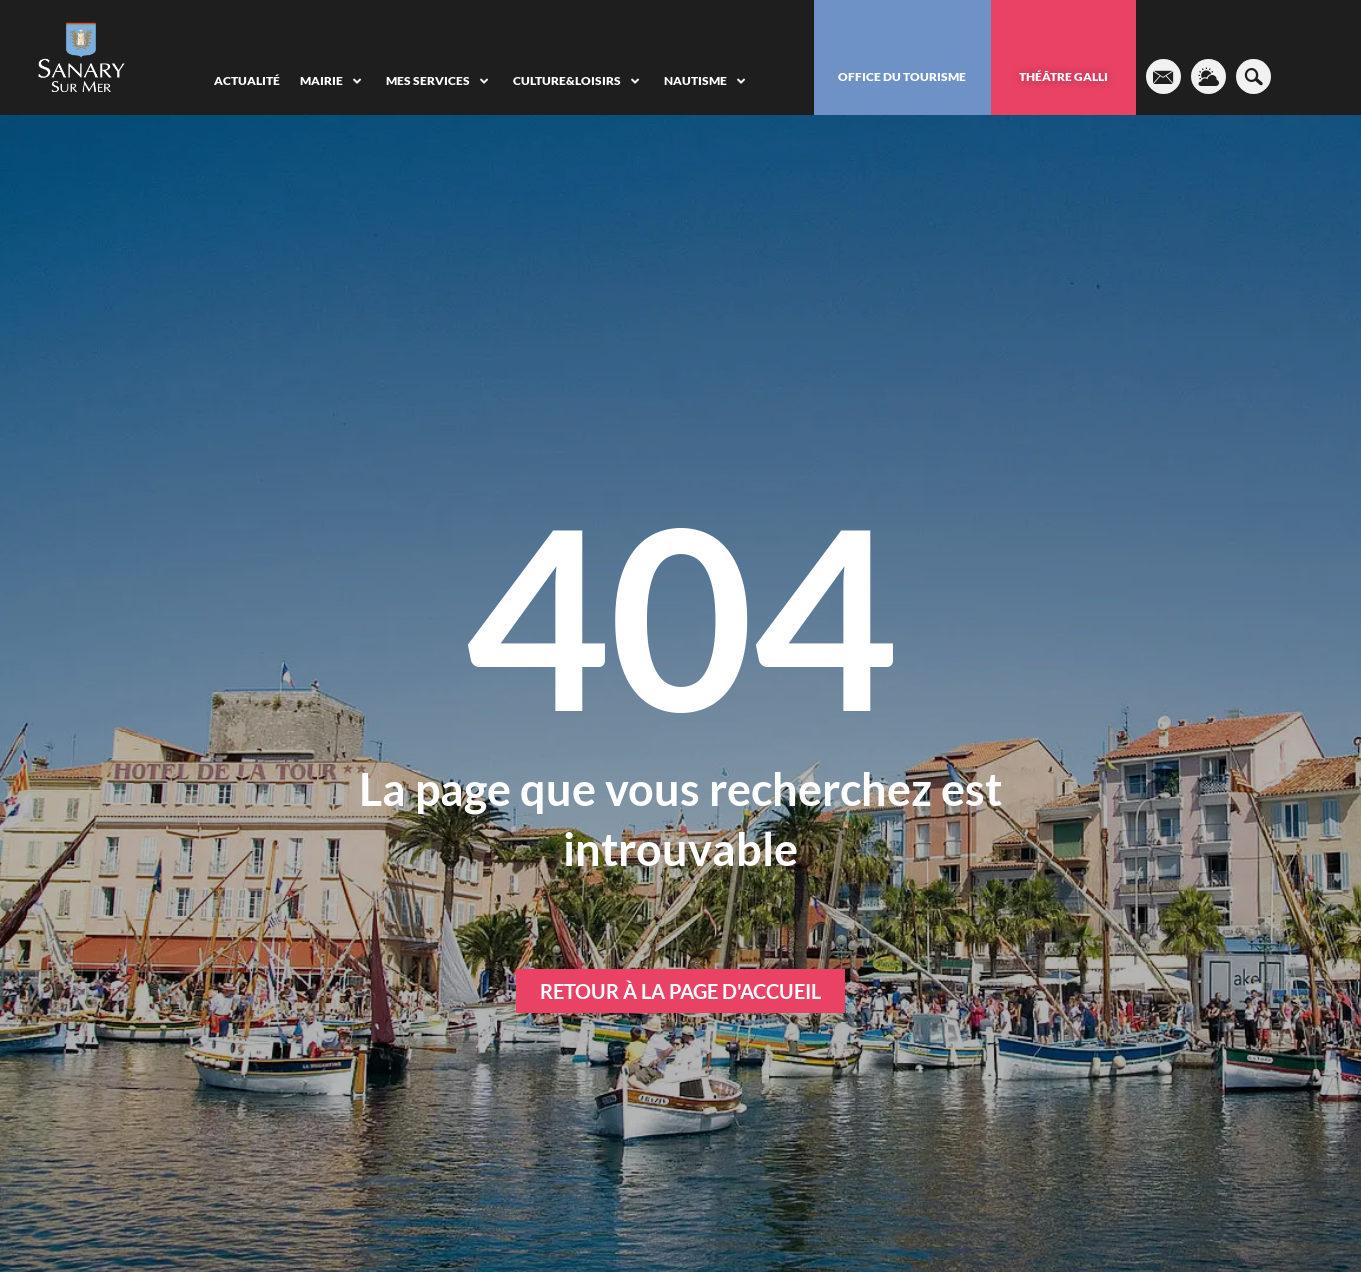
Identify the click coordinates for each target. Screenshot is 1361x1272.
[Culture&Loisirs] (578, 81)
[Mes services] (439, 81)
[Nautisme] (707, 81)
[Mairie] (333, 81)
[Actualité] (247, 81)
